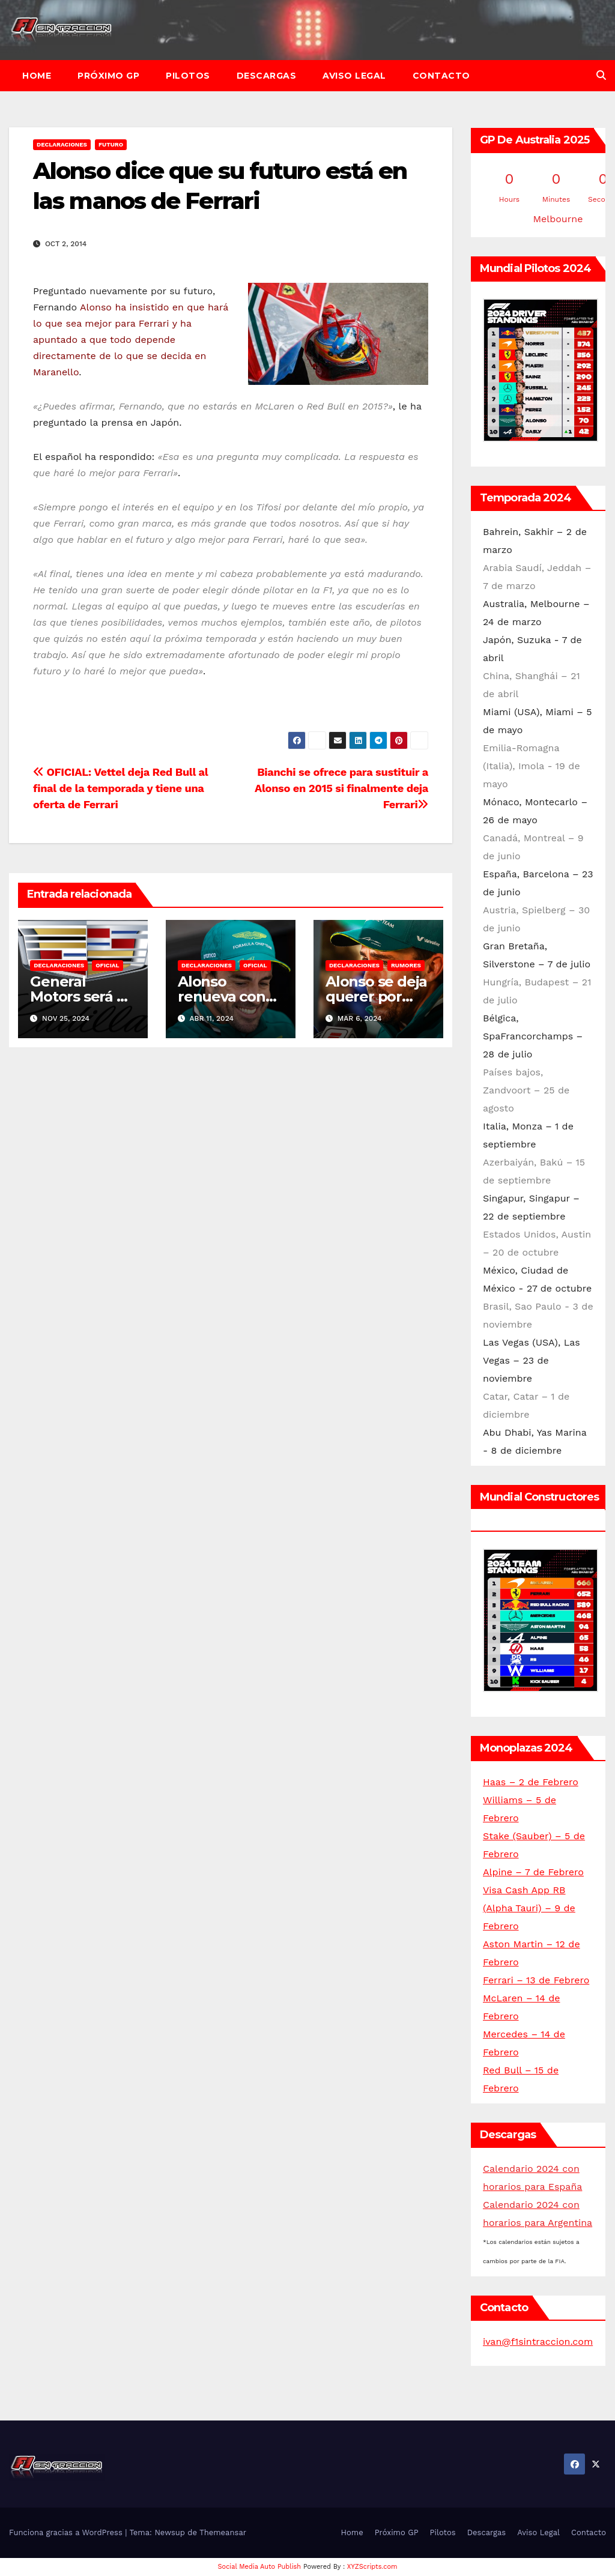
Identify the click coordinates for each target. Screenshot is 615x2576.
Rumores (406, 965)
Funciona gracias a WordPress (67, 2532)
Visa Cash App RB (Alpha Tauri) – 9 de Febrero (529, 1908)
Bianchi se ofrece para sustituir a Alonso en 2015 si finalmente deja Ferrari (341, 788)
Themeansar (222, 2532)
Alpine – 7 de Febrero (533, 1872)
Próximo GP (108, 75)
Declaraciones (62, 144)
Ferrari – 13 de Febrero (536, 1980)
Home (36, 75)
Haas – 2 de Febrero (530, 1782)
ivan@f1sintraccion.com (538, 2341)
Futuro (110, 144)
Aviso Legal (354, 75)
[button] (601, 75)
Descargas (267, 75)
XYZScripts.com (372, 2567)
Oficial (107, 965)
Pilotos (188, 75)
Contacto (441, 75)
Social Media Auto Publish (259, 2567)
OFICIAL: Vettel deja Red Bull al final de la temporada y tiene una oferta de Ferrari (120, 788)
